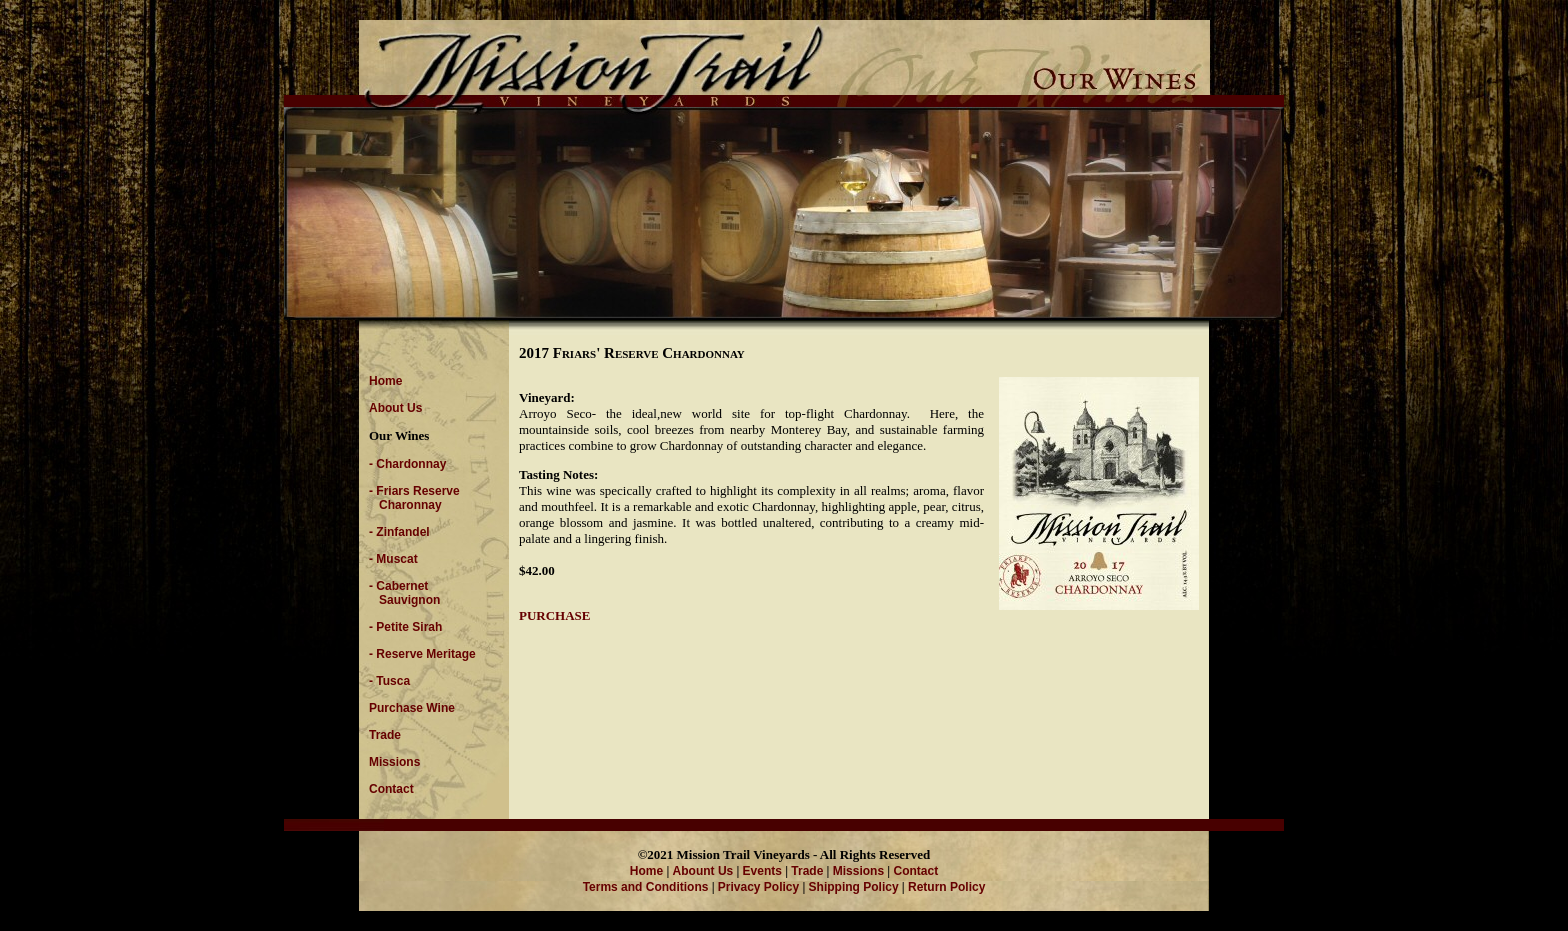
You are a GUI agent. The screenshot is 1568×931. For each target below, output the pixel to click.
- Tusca (389, 681)
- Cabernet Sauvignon (404, 593)
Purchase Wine (412, 708)
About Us (395, 408)
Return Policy (946, 887)
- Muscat (393, 559)
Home (385, 381)
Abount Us (703, 871)
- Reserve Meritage (422, 654)
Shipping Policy (854, 887)
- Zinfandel (399, 532)
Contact (391, 789)
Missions (394, 762)
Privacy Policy (758, 887)
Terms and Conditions (646, 887)
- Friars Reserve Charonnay (414, 498)
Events (762, 871)
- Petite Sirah (405, 627)
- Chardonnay (407, 464)
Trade (385, 735)
